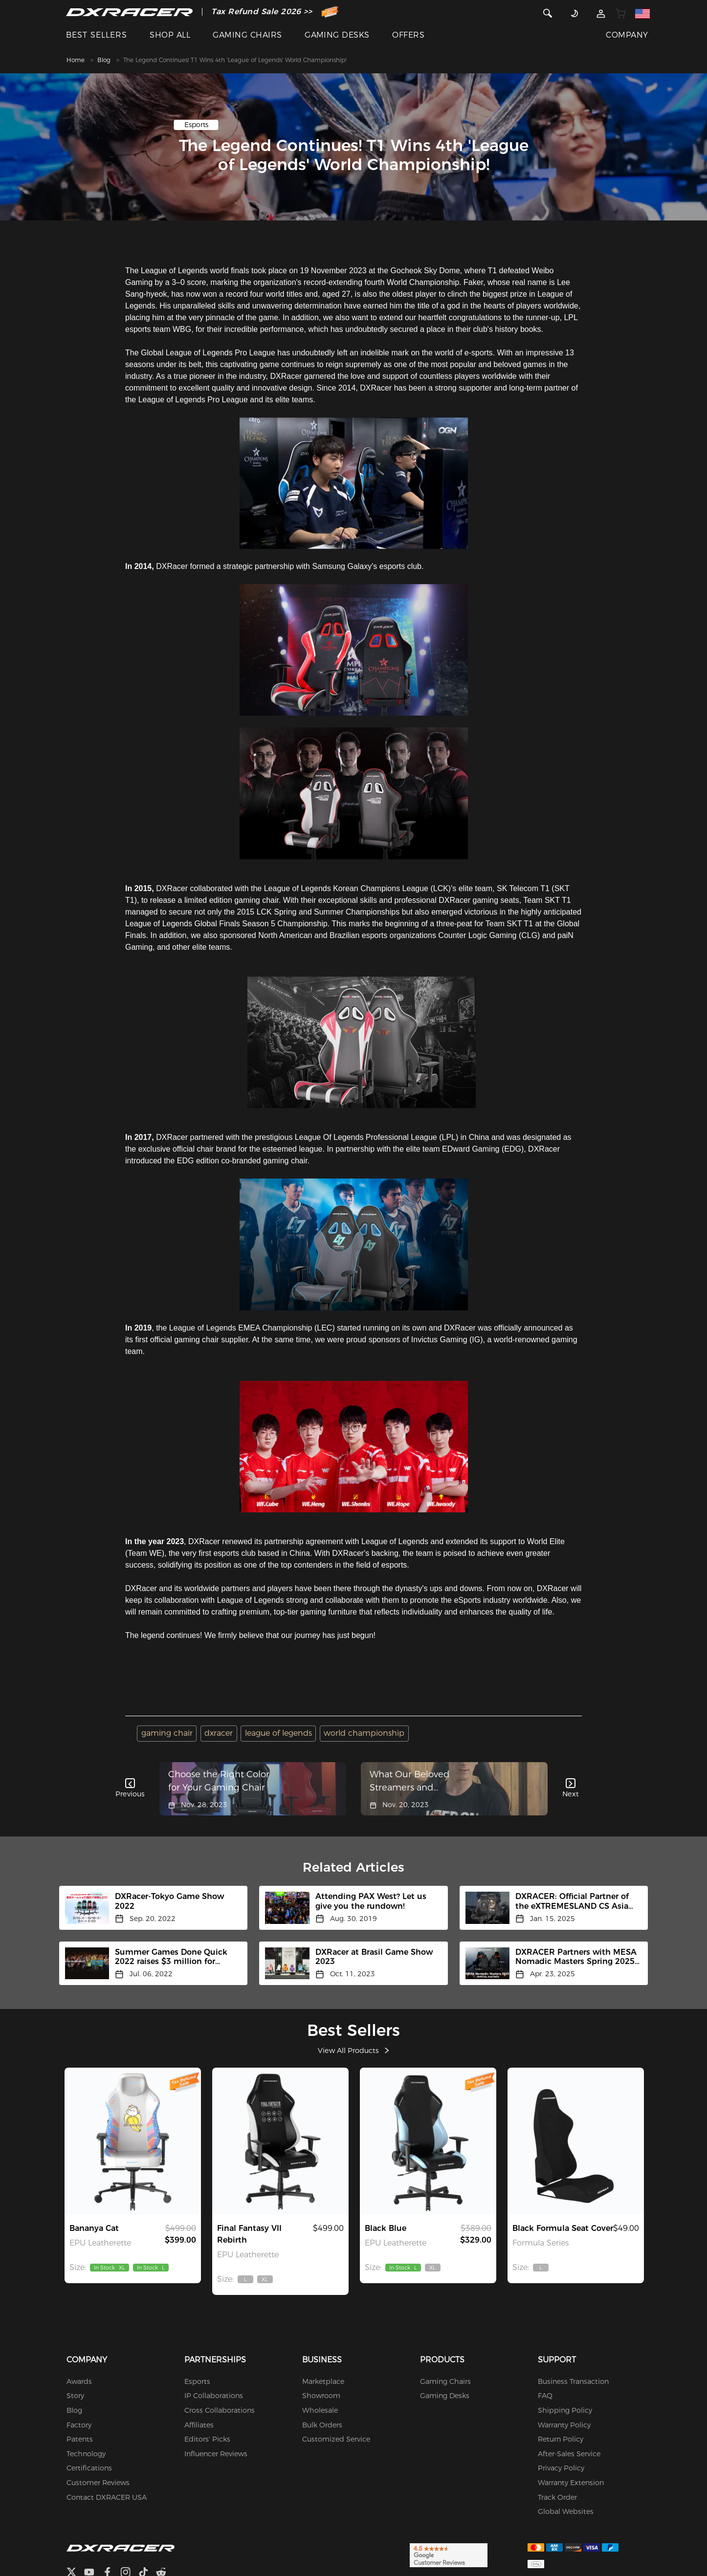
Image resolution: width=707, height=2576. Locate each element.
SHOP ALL (170, 35)
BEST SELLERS (96, 35)
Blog (103, 60)
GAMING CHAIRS (247, 35)
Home (75, 60)
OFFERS (408, 35)
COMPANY (627, 35)
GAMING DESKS (337, 35)
